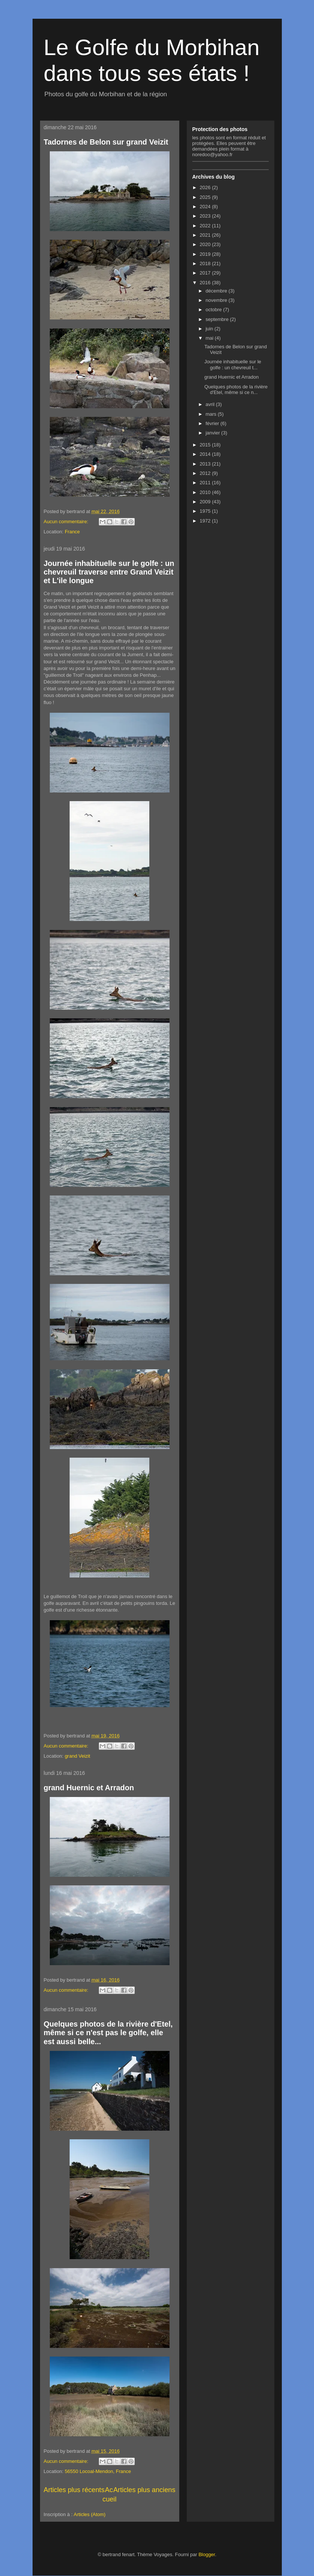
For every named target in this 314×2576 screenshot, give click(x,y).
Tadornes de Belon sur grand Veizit (106, 142)
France (72, 531)
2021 (206, 235)
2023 (206, 216)
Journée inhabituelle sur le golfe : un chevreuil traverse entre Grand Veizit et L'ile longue (109, 572)
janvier (213, 433)
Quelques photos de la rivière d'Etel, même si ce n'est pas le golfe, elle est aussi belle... (108, 2033)
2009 (206, 501)
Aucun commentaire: (67, 521)
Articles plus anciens (144, 2490)
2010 (206, 492)
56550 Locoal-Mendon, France (98, 2471)
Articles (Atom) (90, 2514)
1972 (206, 521)
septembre (217, 319)
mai (210, 338)
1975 (206, 511)
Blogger (206, 2554)
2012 (206, 473)
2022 (206, 225)
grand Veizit (77, 1756)
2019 (206, 254)
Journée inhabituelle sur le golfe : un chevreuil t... (232, 364)
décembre (216, 291)
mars (211, 414)
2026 (206, 187)
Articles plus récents (74, 2490)
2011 (206, 482)
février (212, 423)
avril (210, 404)
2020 (206, 244)
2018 (206, 263)
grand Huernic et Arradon (89, 1787)
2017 (206, 273)
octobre (214, 309)
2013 (206, 464)
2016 (206, 282)
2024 (206, 206)
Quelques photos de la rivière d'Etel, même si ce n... (236, 390)
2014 (206, 454)
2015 (206, 445)
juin (209, 328)
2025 (206, 197)
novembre (216, 300)
